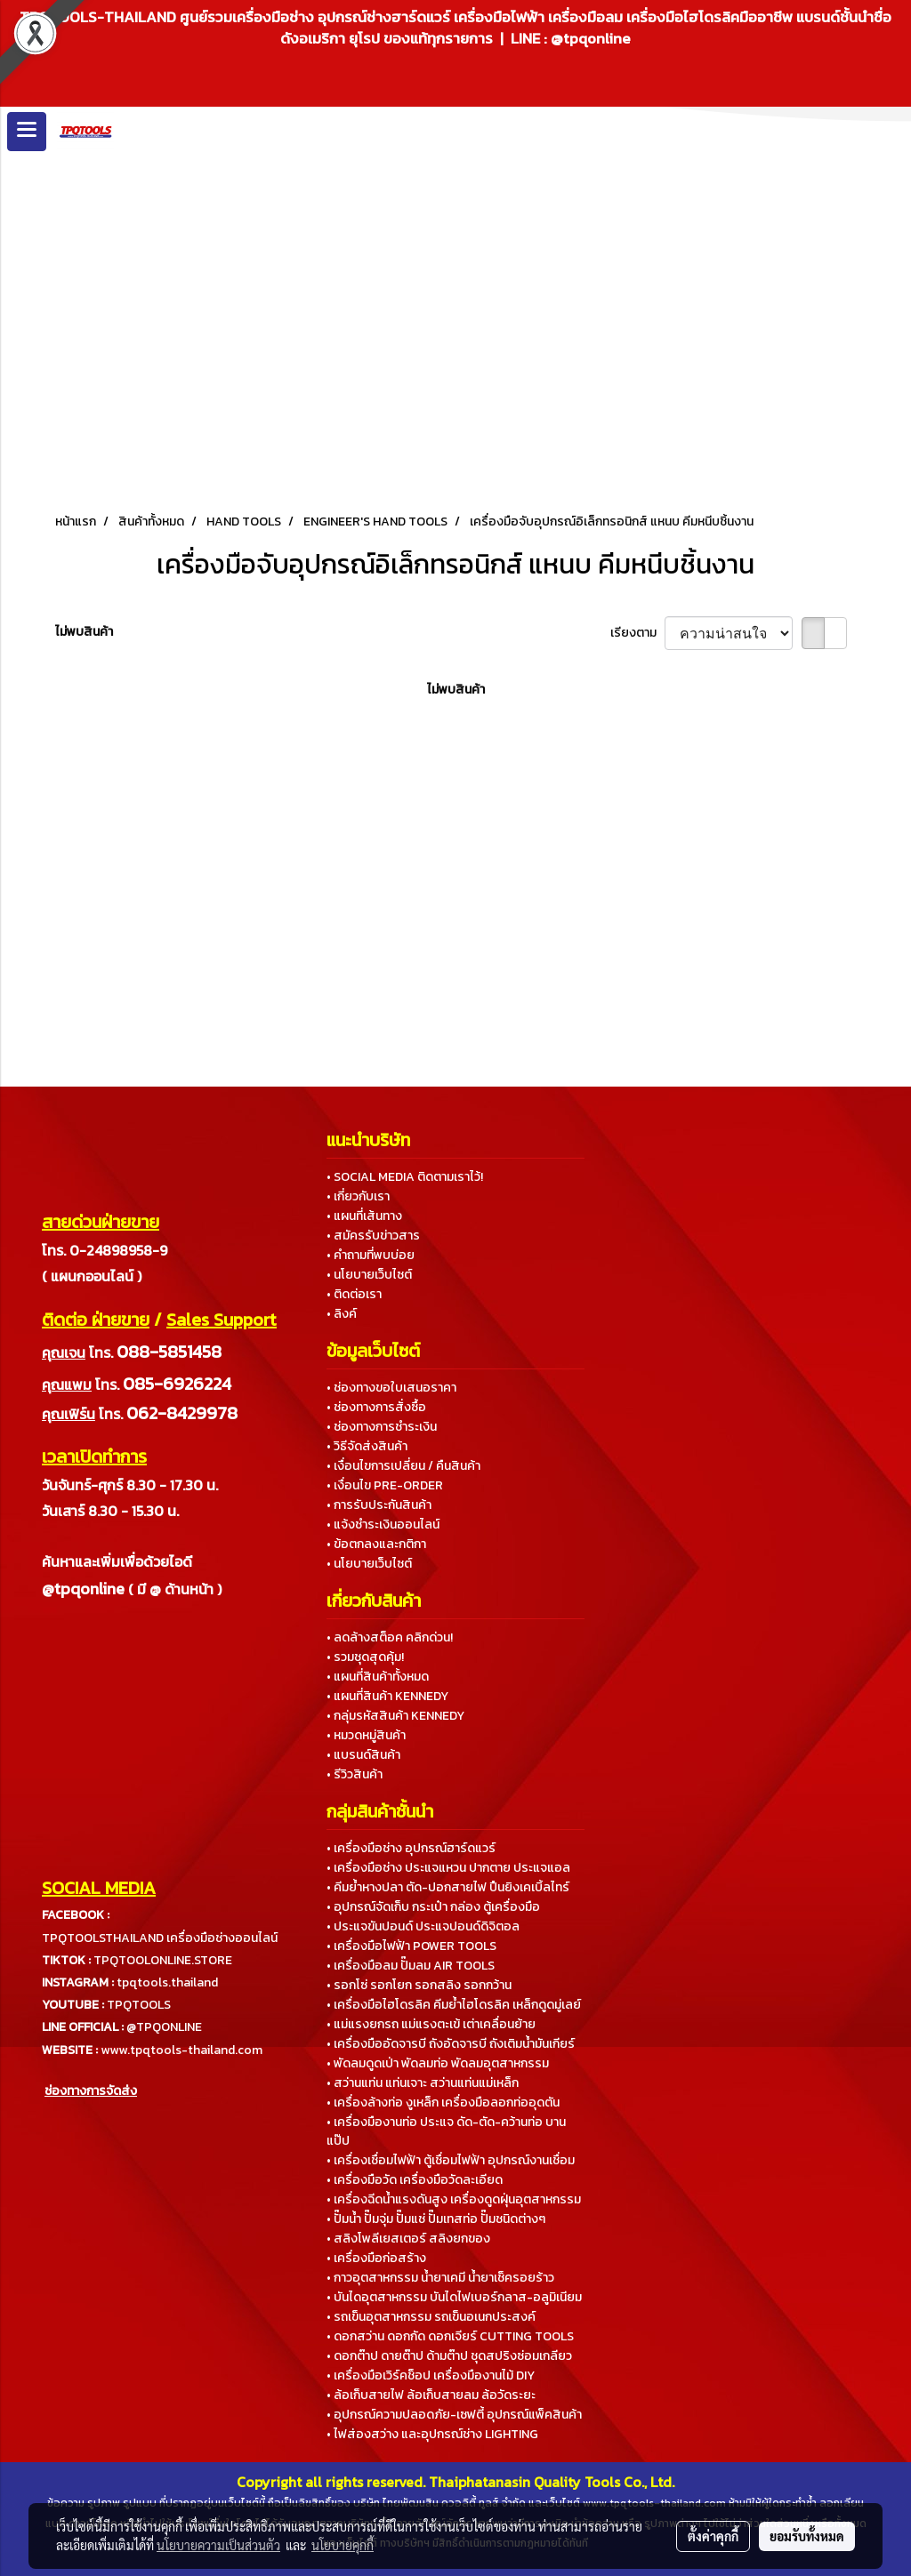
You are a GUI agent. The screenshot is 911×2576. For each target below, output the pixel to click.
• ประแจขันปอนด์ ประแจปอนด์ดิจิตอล (423, 1926)
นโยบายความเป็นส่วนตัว (218, 2545)
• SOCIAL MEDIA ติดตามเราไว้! (405, 1177)
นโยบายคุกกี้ (342, 2545)
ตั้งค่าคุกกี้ (713, 2536)
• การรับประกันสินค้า (379, 1505)
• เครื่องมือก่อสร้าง (376, 2258)
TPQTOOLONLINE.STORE (162, 1960)
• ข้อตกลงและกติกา (376, 1544)
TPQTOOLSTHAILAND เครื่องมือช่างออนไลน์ (160, 1938)
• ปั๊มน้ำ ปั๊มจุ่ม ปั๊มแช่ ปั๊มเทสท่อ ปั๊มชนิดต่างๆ (436, 2219)
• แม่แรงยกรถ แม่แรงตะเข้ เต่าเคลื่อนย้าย (431, 2024)
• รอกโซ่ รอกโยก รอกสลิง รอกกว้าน (419, 1985)
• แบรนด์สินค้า (363, 1754)
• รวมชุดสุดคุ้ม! (365, 1657)
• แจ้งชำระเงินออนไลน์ (383, 1524)
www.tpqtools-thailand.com (181, 2050)
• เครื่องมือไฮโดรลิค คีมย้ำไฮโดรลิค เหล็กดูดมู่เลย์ (454, 2004)
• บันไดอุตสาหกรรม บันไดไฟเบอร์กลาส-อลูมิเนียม (454, 2297)
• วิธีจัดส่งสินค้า (367, 1446)
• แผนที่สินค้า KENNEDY (387, 1696)
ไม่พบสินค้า (84, 631)
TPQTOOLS (139, 2004)
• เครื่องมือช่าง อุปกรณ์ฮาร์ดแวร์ (411, 1848)
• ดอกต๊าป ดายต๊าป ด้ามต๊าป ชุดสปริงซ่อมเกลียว (449, 2356)
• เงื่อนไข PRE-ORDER (385, 1485)
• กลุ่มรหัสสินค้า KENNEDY (395, 1715)
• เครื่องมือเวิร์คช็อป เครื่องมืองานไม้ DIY (431, 2375)
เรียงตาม (637, 632)
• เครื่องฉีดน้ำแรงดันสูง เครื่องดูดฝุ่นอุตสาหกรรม (454, 2199)
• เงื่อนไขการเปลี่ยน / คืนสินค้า (403, 1466)
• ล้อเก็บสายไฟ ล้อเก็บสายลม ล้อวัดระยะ (431, 2395)
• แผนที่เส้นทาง (364, 1216)
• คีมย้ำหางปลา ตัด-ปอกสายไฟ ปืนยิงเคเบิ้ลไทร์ (448, 1887)
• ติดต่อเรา (354, 1294)
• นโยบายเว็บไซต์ (369, 1274)
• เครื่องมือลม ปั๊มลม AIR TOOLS (411, 1965)
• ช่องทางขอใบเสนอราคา (391, 1387)
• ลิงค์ (342, 1313)
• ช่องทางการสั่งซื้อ (376, 1407)
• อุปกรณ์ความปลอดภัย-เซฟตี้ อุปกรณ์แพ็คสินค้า (454, 2414)
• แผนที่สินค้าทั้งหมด (378, 1676)
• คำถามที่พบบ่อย (371, 1255)
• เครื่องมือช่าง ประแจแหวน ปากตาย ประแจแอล (448, 1867)
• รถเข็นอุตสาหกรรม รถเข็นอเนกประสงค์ (431, 2316)
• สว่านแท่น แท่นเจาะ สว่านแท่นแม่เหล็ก (423, 2083)
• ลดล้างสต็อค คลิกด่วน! (390, 1637)
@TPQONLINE (164, 2027)
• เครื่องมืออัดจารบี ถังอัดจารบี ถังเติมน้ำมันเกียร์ (451, 2043)
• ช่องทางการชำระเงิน (382, 1426)
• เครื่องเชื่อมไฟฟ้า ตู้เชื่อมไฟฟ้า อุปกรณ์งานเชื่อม (451, 2160)
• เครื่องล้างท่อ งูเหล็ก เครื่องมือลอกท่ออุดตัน (443, 2102)
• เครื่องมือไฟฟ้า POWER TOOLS (411, 1946)
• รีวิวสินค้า (355, 1774)
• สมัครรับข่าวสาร (373, 1235)
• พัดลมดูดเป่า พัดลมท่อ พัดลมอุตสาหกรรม (438, 2063)
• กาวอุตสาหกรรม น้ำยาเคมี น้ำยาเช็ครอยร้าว (440, 2277)
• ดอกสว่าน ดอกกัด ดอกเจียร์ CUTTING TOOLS (450, 2336)
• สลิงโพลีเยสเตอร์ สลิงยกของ (408, 2238)
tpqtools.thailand (167, 1982)
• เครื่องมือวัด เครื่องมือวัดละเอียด (415, 2180)
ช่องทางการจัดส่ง (90, 2091)
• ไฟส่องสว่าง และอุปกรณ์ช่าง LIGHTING (432, 2434)
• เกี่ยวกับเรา (358, 1196)
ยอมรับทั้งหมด (807, 2536)
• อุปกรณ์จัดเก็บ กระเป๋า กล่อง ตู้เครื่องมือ (433, 1907)
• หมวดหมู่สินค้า (366, 1735)
